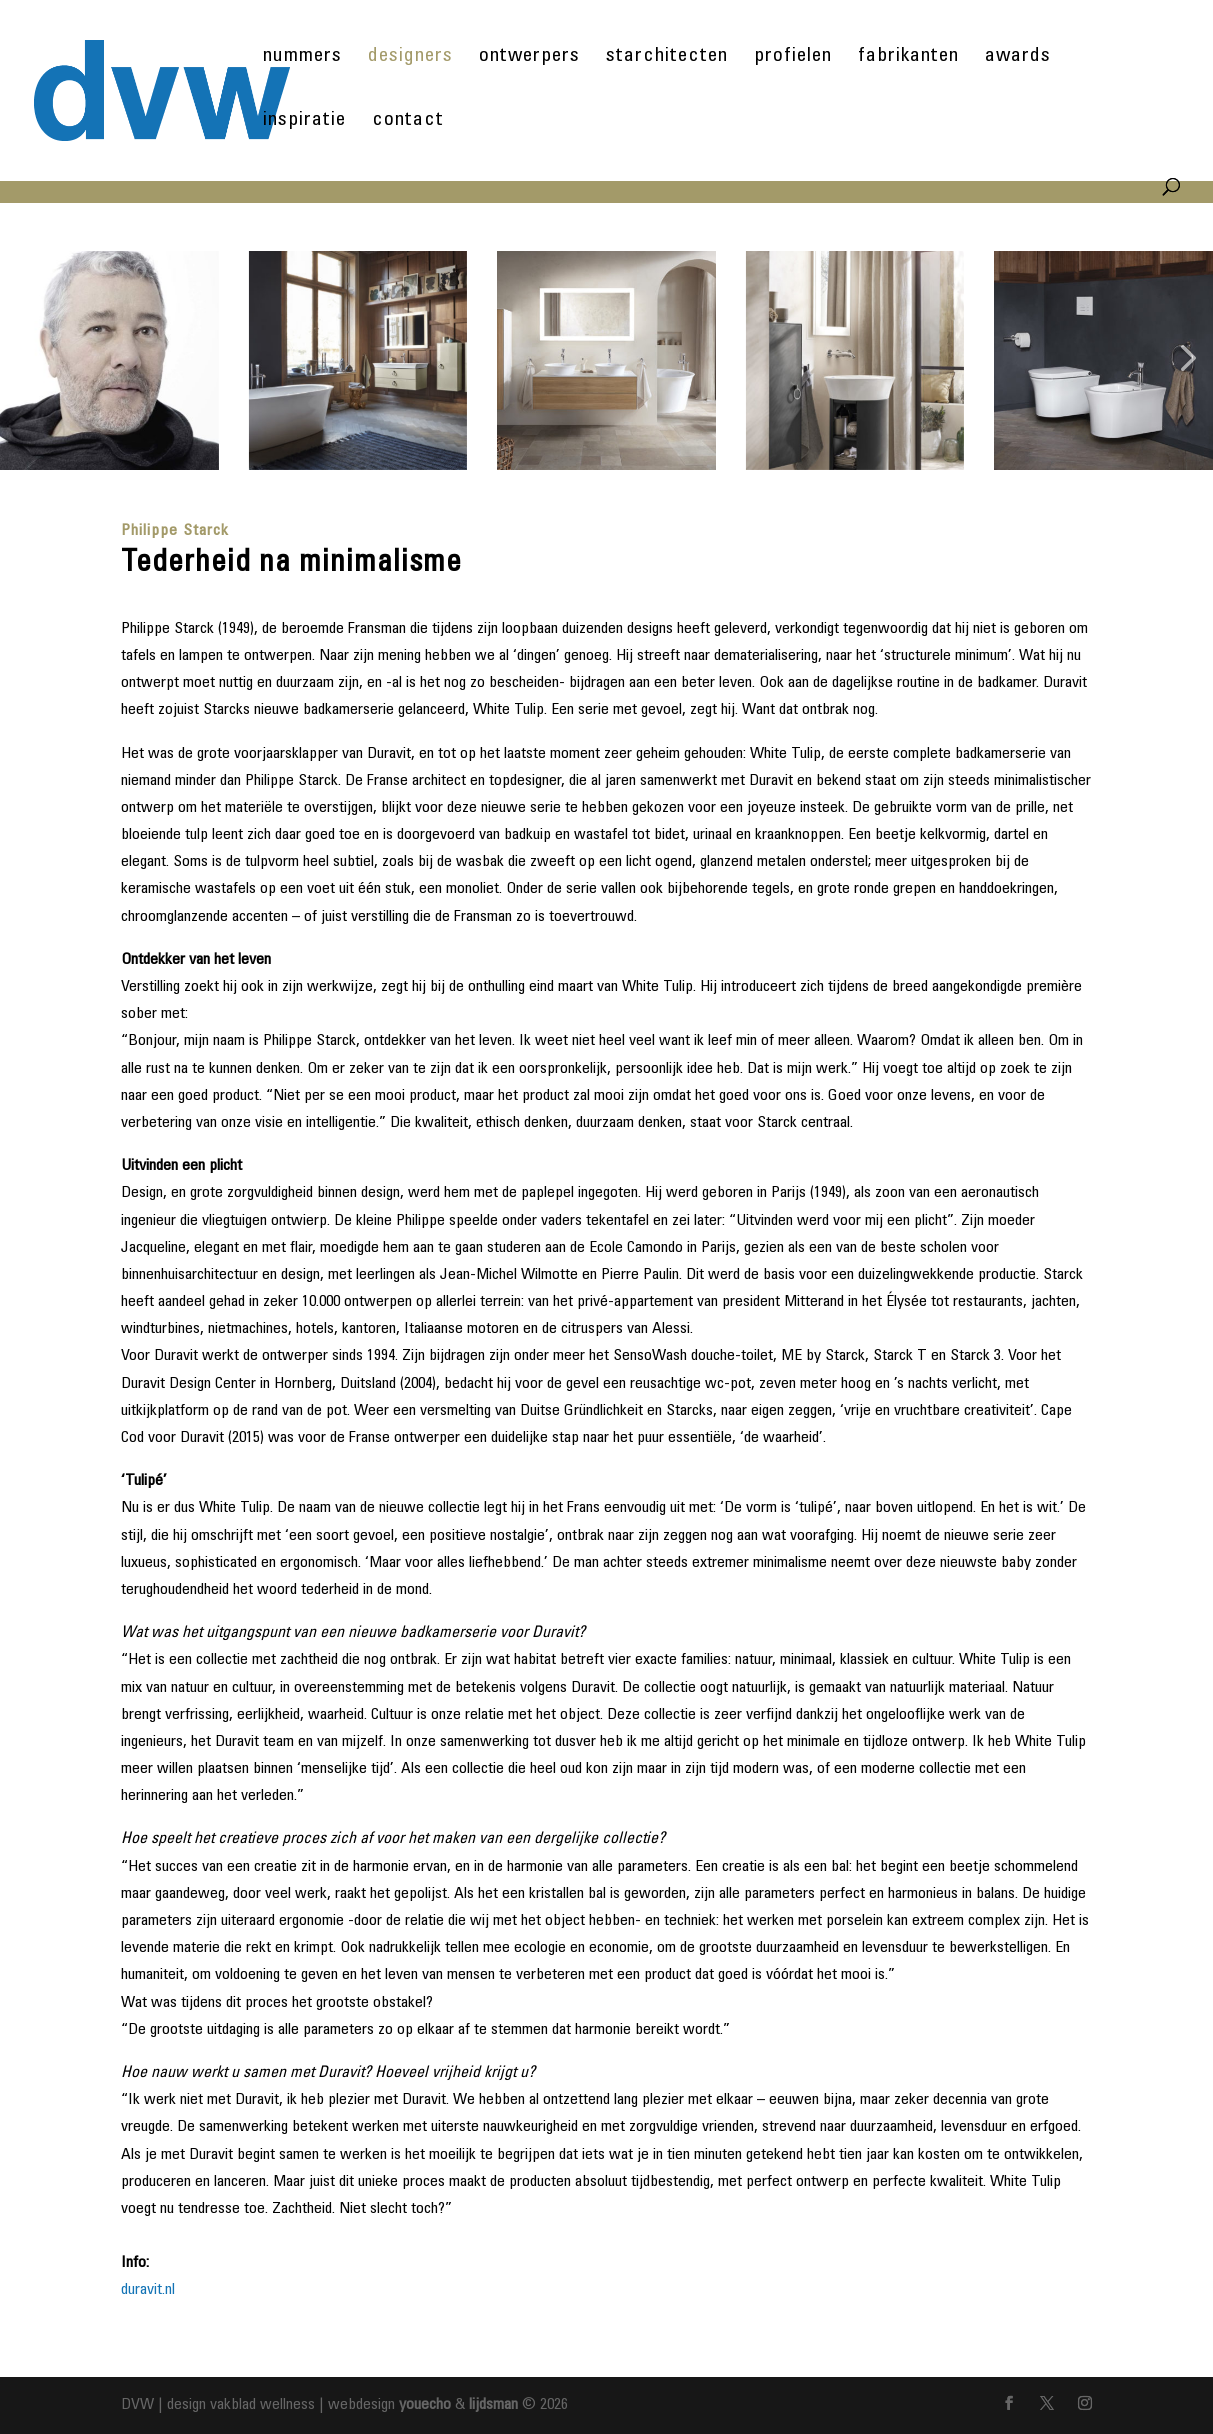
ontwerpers (529, 58)
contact (408, 122)
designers (410, 58)
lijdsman (493, 2405)
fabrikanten (908, 58)
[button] (28, 360)
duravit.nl (148, 2290)
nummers (302, 58)
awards (1018, 58)
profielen (793, 58)
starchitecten (667, 58)
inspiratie (304, 122)
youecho (425, 2405)
